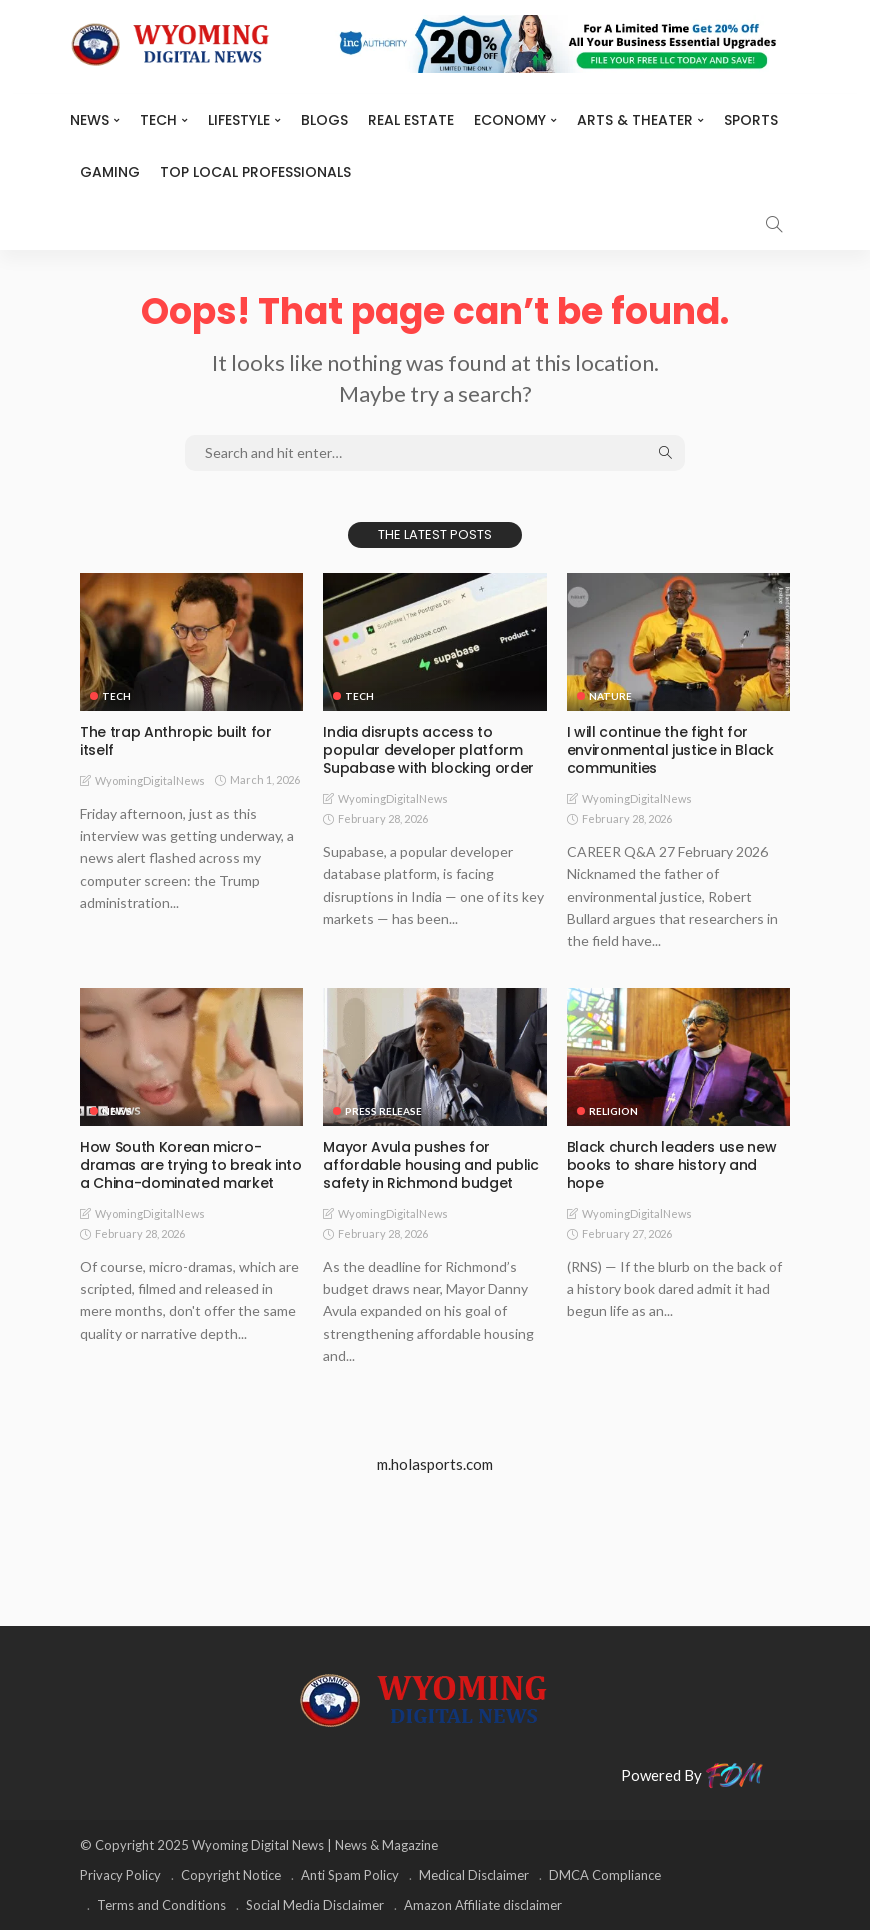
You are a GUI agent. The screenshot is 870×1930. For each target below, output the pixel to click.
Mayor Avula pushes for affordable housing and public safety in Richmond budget (430, 1165)
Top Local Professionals (255, 172)
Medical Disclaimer (474, 1875)
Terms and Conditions (161, 1905)
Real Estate (411, 120)
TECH (158, 120)
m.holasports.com (435, 1464)
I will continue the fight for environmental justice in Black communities (670, 750)
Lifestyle (239, 120)
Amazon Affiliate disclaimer (483, 1905)
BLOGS (324, 120)
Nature (610, 696)
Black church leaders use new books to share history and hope (671, 1165)
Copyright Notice (231, 1875)
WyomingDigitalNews (150, 780)
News (89, 120)
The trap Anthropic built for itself (175, 741)
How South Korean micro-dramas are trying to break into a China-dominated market (190, 1165)
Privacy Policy (120, 1875)
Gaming (110, 172)
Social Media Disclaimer (315, 1905)
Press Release (383, 1111)
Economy (510, 120)
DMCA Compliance (605, 1875)
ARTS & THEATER (635, 120)
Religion (613, 1111)
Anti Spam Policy (350, 1875)
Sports (751, 120)
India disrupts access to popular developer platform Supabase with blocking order (428, 750)
